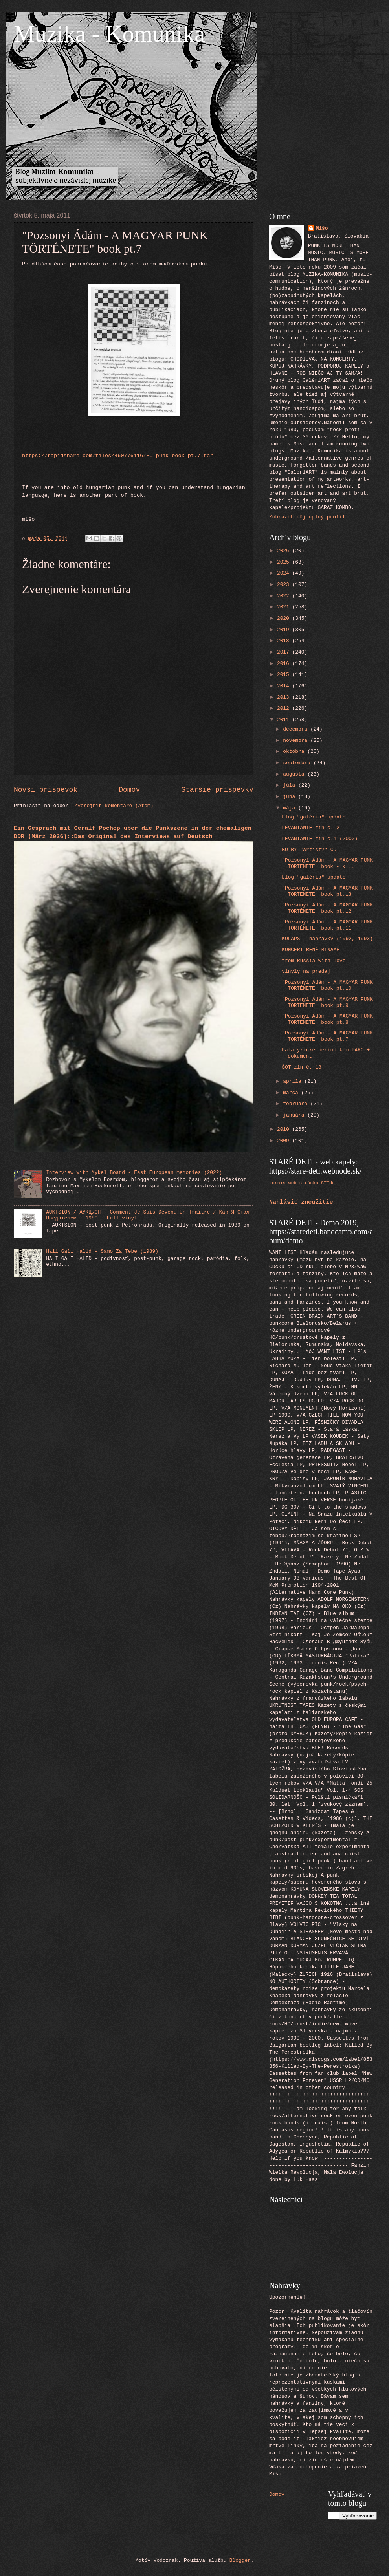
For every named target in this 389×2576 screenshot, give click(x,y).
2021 (284, 607)
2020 (284, 618)
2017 (284, 652)
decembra (296, 729)
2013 (284, 697)
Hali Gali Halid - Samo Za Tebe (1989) (102, 1251)
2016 (284, 663)
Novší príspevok (45, 790)
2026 (284, 551)
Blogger (240, 2560)
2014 (284, 686)
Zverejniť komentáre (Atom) (114, 806)
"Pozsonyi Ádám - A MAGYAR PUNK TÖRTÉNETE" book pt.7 (327, 1036)
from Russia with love (313, 961)
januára (295, 1115)
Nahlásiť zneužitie (301, 1202)
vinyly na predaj (306, 971)
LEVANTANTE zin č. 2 (310, 828)
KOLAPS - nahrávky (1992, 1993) (327, 939)
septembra (298, 763)
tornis (277, 1182)
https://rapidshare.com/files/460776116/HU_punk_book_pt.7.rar (117, 456)
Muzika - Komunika (109, 34)
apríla (293, 1081)
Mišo (322, 228)
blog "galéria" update (313, 817)
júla (290, 785)
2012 (284, 708)
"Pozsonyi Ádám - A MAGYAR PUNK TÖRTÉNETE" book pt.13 (327, 891)
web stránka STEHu (311, 1182)
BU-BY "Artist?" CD (309, 850)
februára (296, 1104)
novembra (296, 740)
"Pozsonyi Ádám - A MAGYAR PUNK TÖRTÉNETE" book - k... (327, 863)
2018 (284, 641)
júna (290, 797)
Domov (129, 790)
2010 (284, 1129)
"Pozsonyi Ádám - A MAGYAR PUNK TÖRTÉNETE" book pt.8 (327, 1019)
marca (292, 1093)
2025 (284, 562)
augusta (295, 774)
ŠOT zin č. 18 (301, 1067)
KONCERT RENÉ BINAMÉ (310, 950)
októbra (295, 751)
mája (290, 808)
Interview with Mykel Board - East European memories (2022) (134, 1172)
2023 (284, 585)
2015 (284, 674)
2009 (284, 1141)
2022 (284, 596)
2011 (284, 720)
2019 (284, 630)
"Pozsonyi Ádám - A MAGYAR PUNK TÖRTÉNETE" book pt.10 (327, 985)
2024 (284, 573)
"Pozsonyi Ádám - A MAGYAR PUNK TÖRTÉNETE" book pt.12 (327, 908)
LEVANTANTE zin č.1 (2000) (320, 839)
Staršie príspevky (217, 790)
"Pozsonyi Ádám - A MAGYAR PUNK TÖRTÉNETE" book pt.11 (327, 925)
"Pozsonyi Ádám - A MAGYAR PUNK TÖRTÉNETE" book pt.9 (327, 1002)
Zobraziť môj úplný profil (307, 517)
